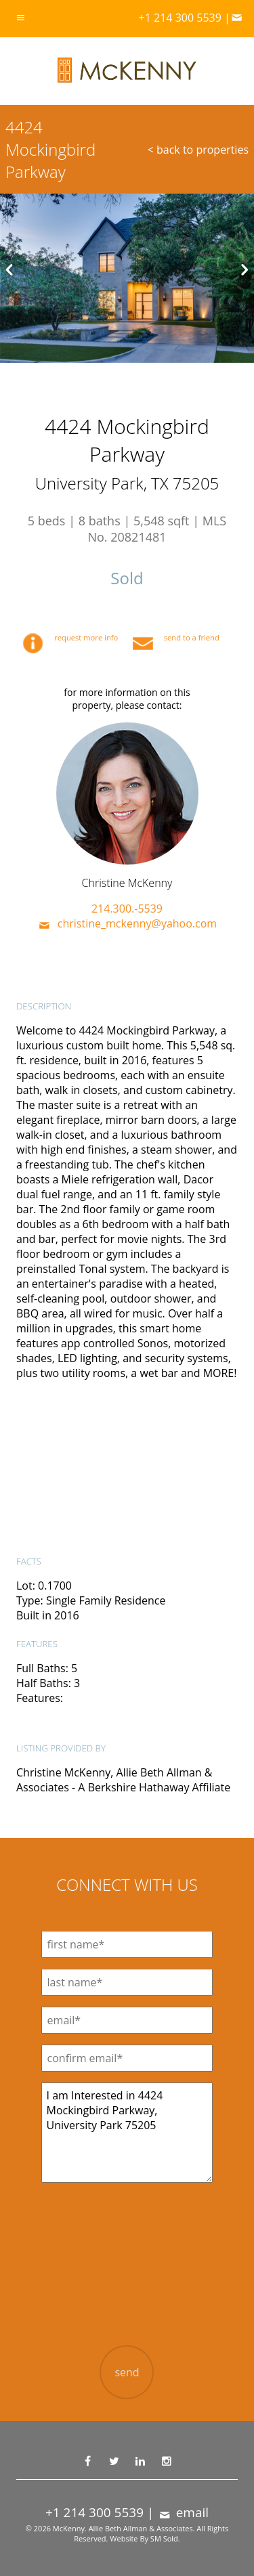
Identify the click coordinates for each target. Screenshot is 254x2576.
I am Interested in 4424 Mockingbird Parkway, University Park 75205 (127, 2132)
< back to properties (198, 149)
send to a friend (176, 637)
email (183, 2512)
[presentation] (126, 2274)
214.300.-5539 (127, 908)
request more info (72, 637)
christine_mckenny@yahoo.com (127, 923)
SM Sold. (165, 2538)
